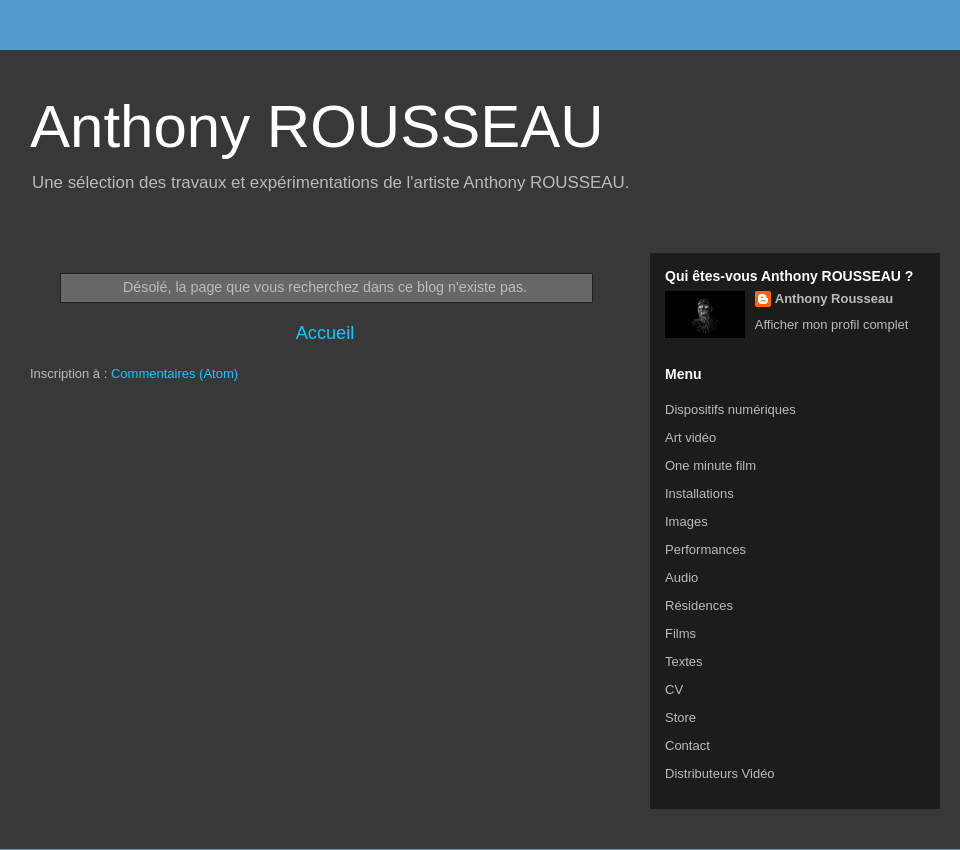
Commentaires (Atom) (174, 373)
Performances (705, 549)
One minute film (710, 465)
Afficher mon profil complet (832, 324)
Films (680, 633)
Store (680, 717)
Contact (687, 745)
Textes (684, 661)
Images (686, 521)
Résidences (699, 605)
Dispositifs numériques (730, 409)
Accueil (325, 333)
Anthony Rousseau (834, 298)
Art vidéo (690, 437)
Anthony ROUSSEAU (317, 126)
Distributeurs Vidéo (720, 773)
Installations (699, 493)
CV (674, 689)
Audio (681, 577)
